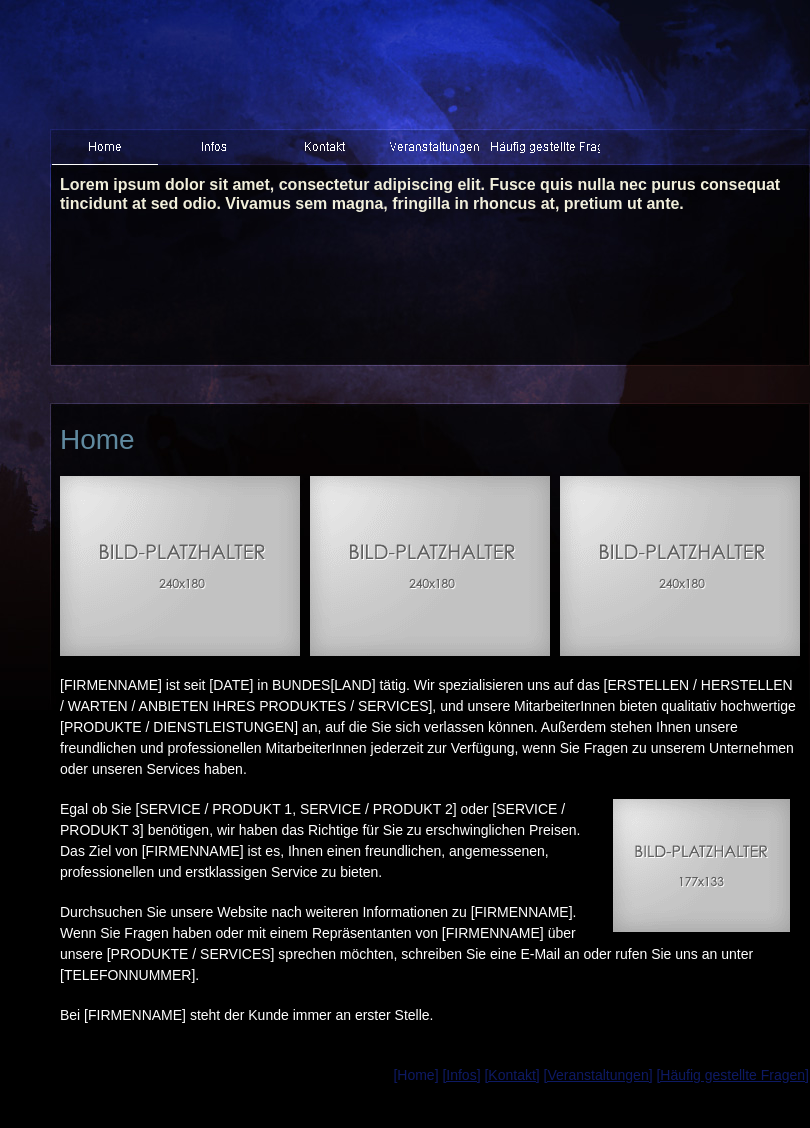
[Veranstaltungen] (598, 1075)
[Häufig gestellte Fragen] (732, 1075)
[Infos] (461, 1075)
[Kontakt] (511, 1075)
